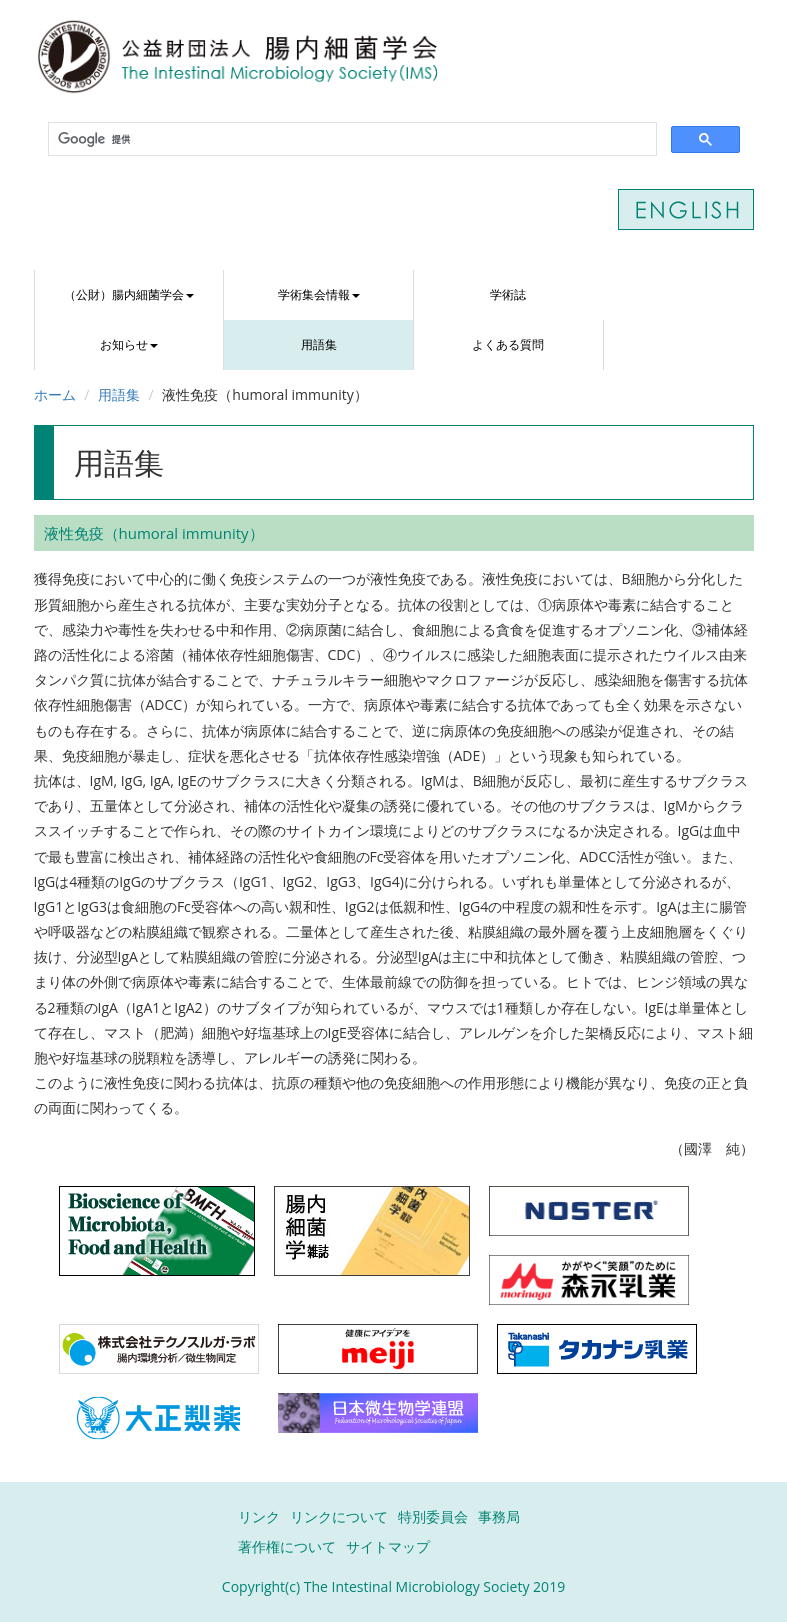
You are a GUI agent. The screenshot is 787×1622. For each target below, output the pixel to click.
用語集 (319, 344)
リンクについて (339, 1516)
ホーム (55, 394)
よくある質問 (508, 344)
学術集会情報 (319, 294)
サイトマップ (388, 1546)
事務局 (499, 1516)
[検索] (350, 139)
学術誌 (508, 294)
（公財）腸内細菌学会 (129, 294)
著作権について (287, 1546)
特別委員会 (433, 1516)
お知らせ (129, 344)
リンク (259, 1516)
